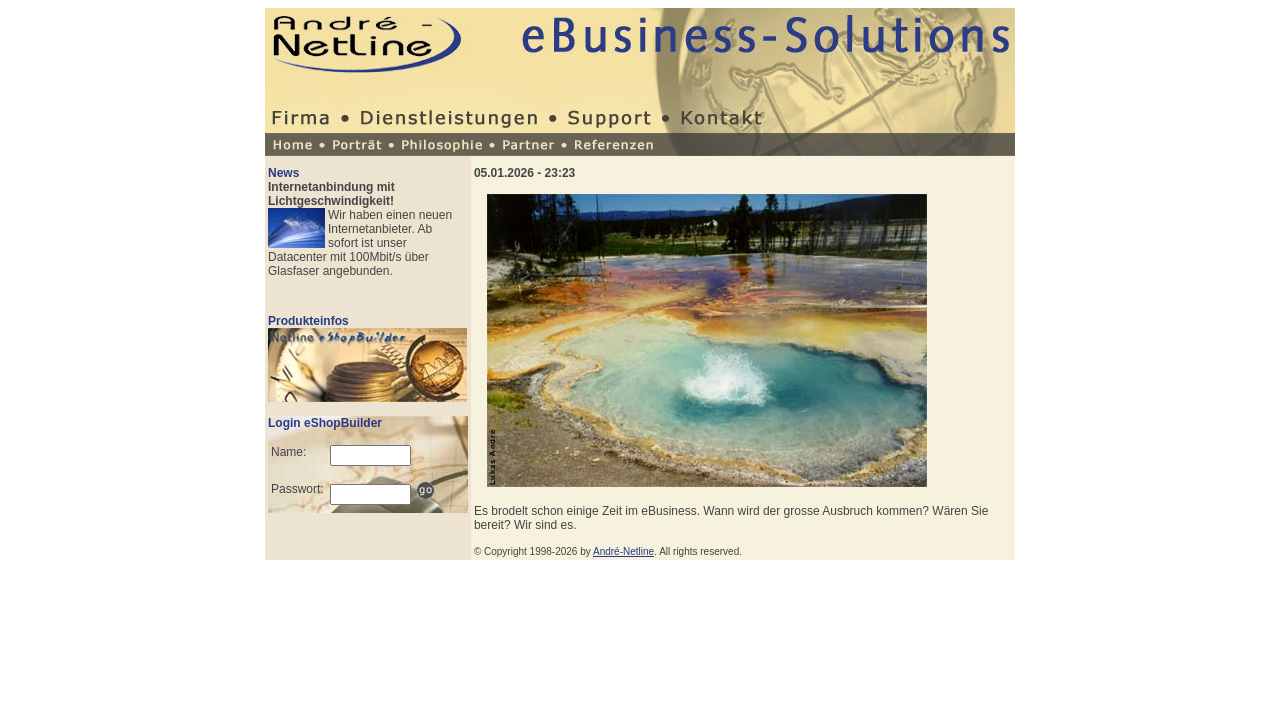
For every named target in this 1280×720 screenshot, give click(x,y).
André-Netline (623, 551)
